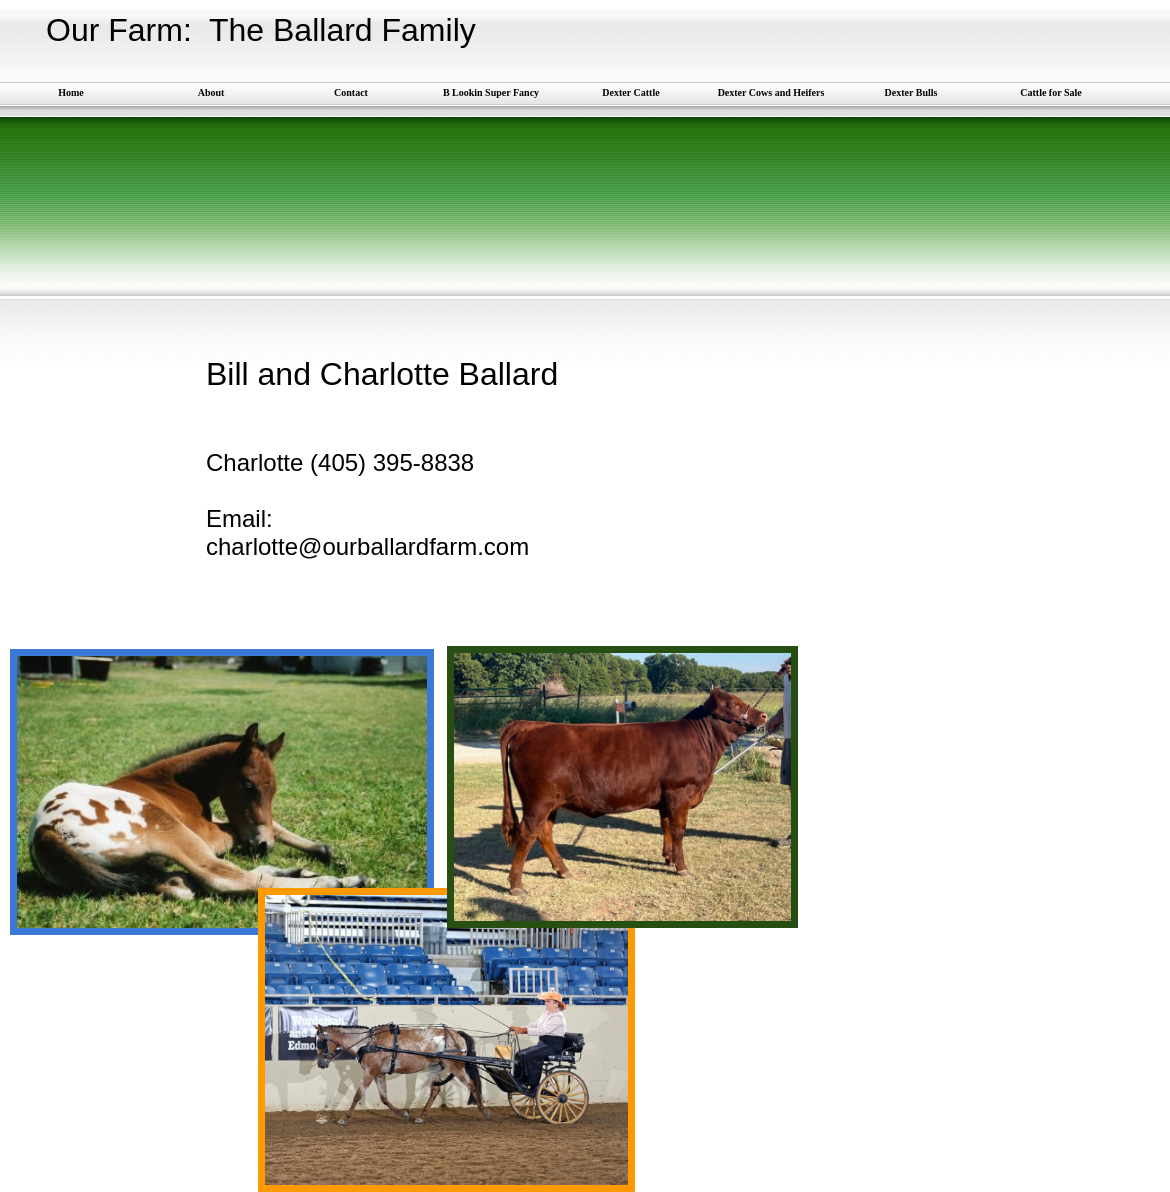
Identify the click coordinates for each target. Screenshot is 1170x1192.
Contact (351, 92)
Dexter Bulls (911, 92)
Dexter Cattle (630, 92)
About (211, 92)
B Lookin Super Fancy (491, 92)
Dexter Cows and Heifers (771, 92)
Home (71, 92)
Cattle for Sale (1050, 92)
